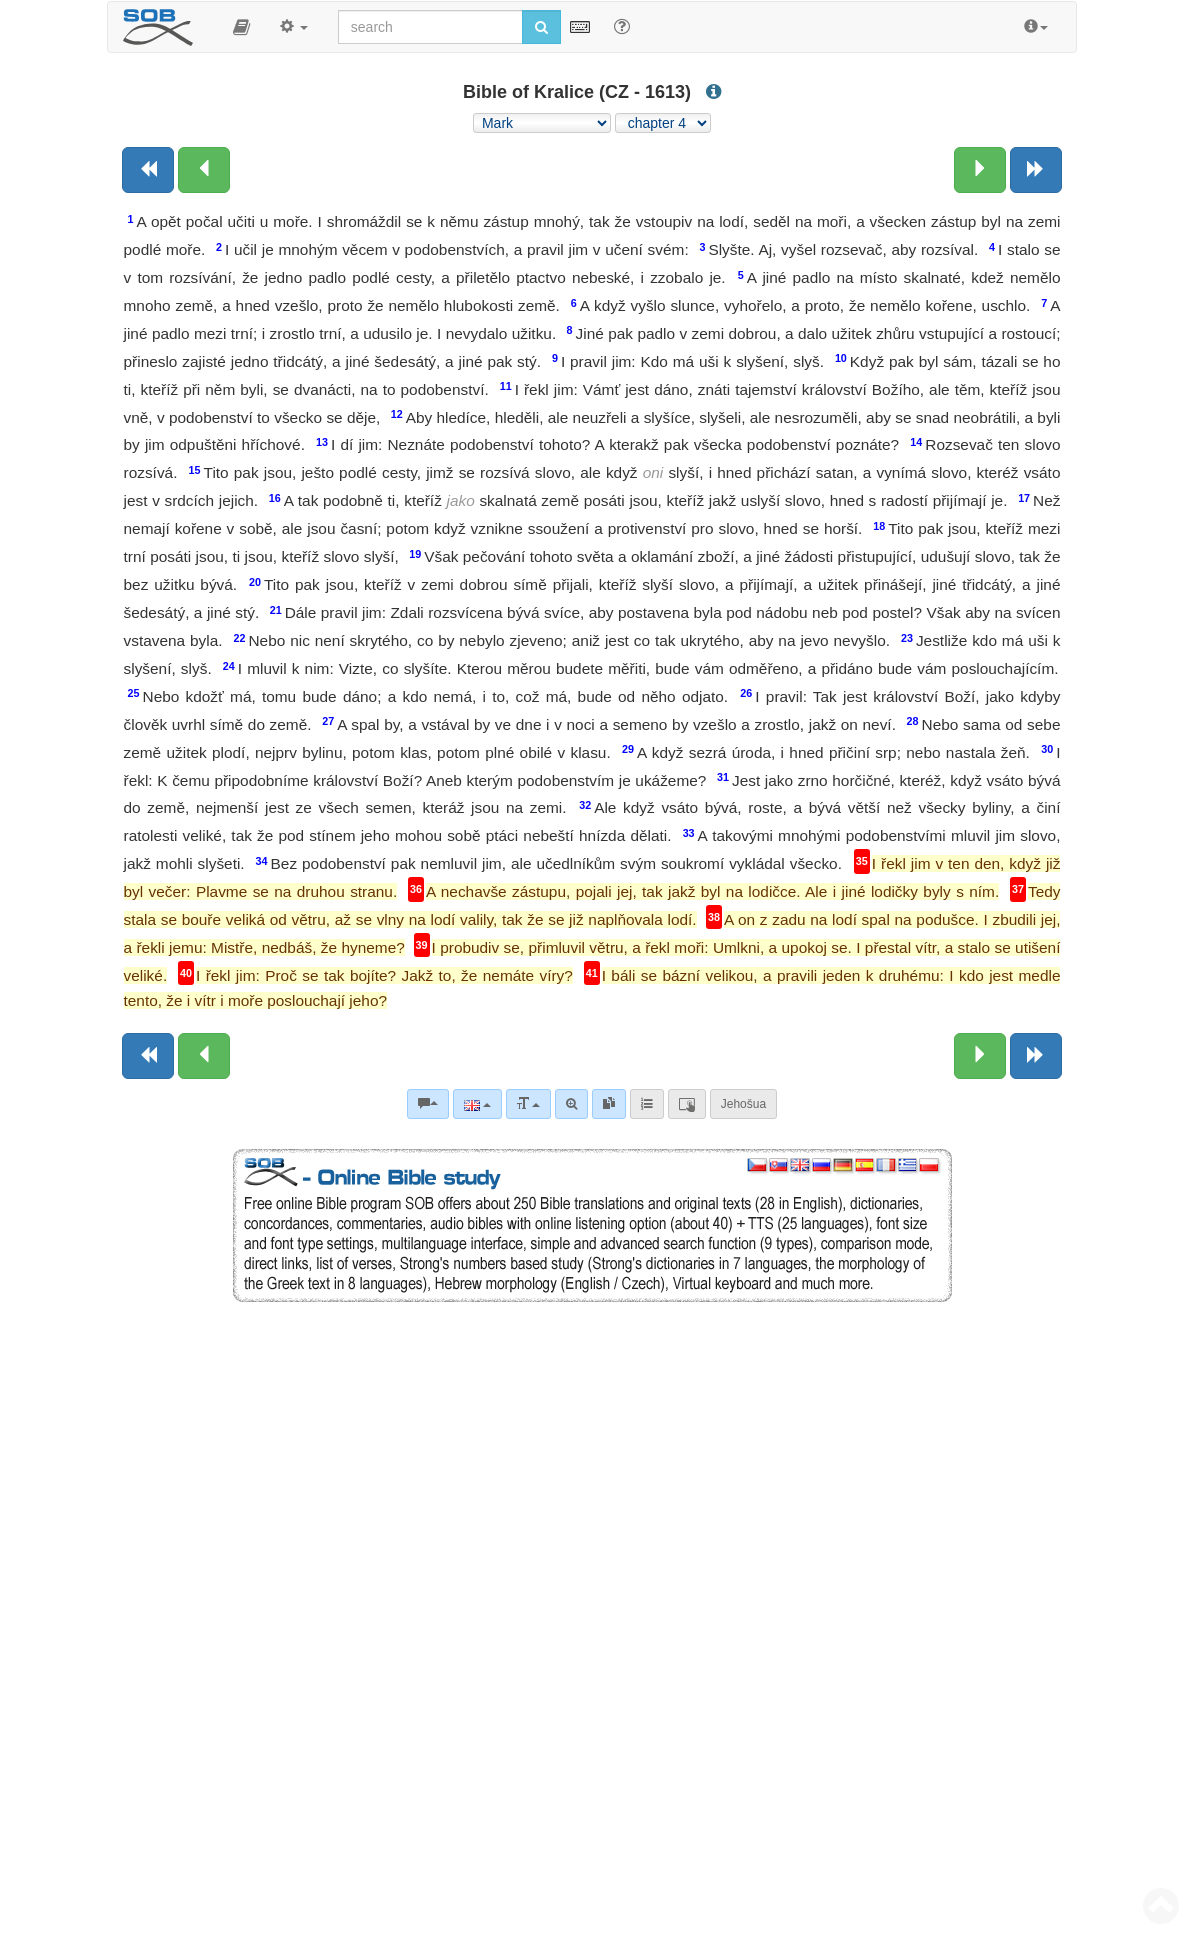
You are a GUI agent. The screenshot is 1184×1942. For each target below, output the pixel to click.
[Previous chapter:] (204, 170)
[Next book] (1036, 170)
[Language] (477, 1104)
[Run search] (541, 27)
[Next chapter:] (980, 170)
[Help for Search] (622, 26)
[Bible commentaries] (428, 1104)
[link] (609, 1104)
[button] (241, 27)
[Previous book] (148, 170)
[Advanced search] (571, 1104)
